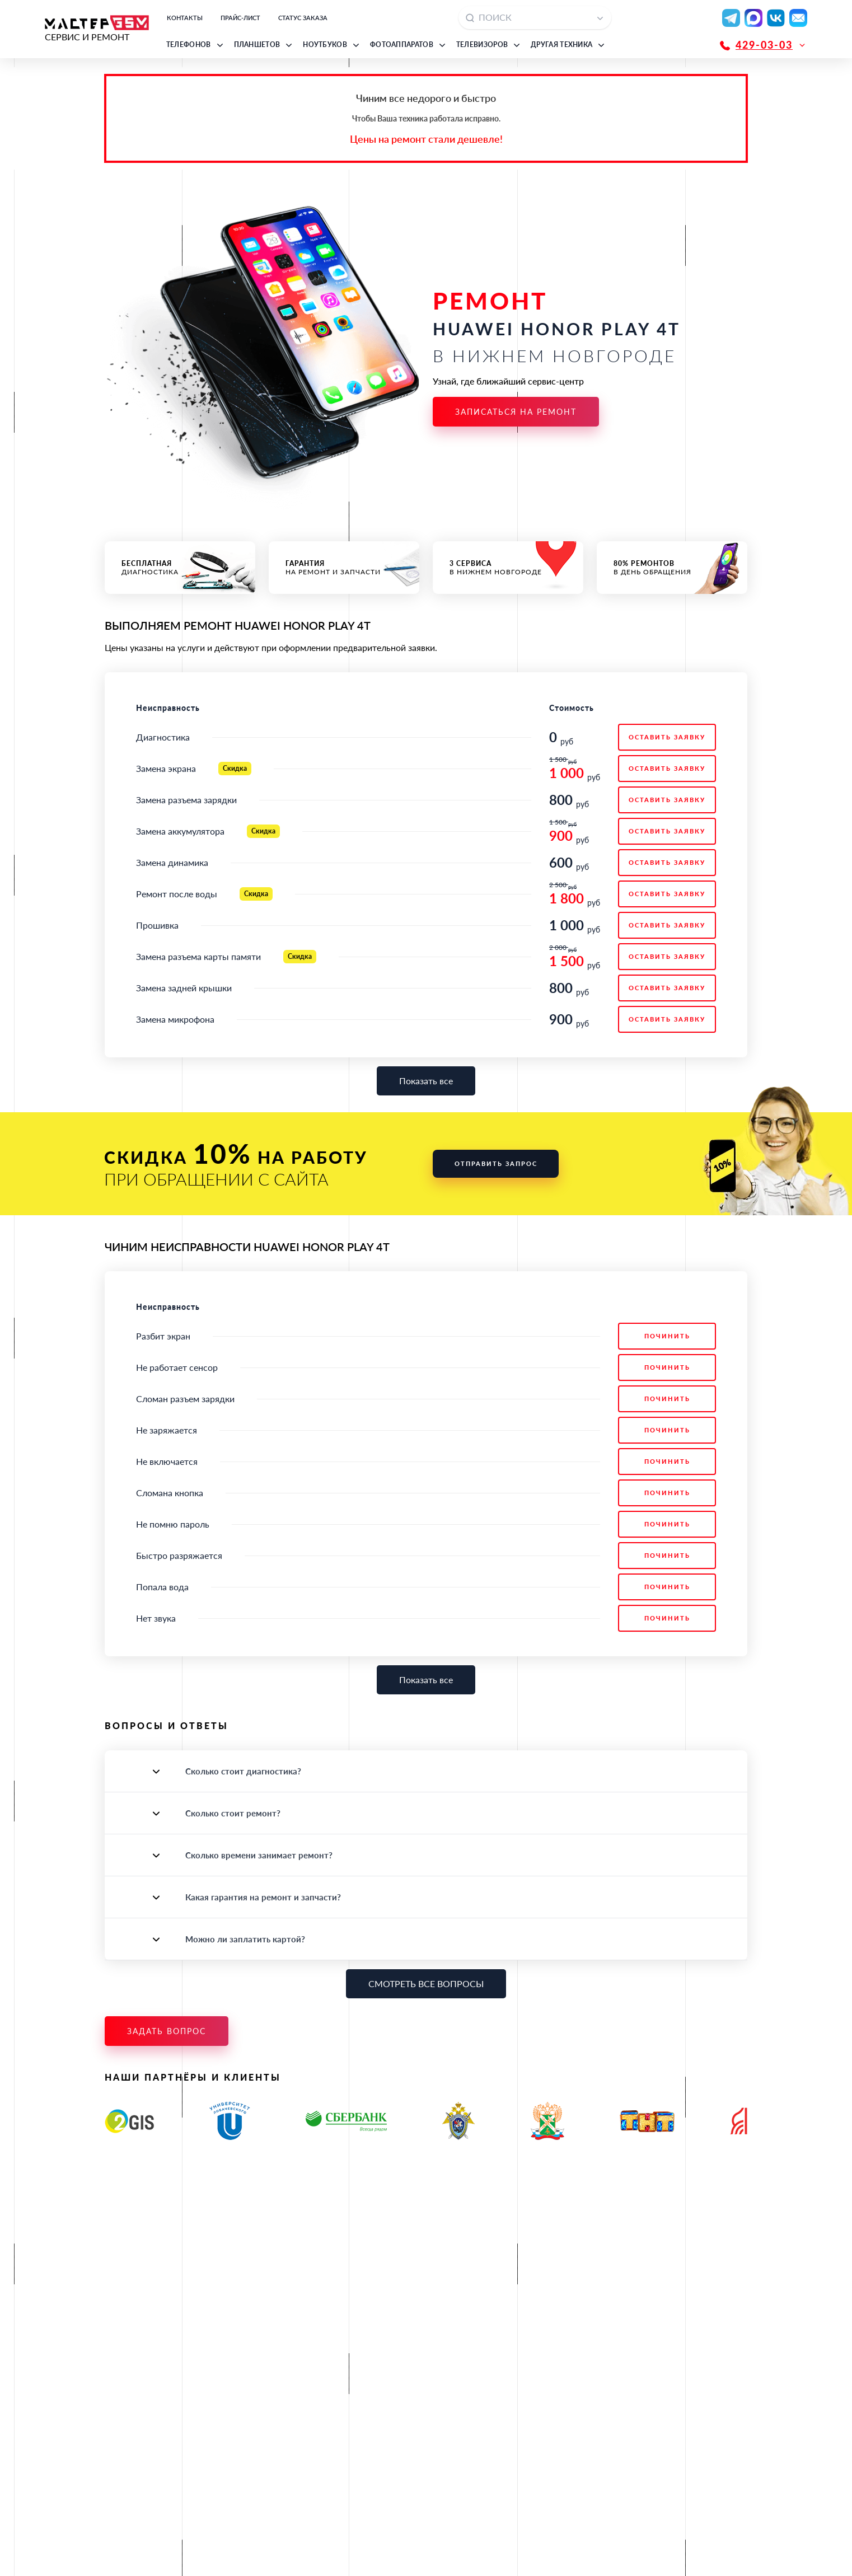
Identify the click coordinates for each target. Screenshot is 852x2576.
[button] (196, 44)
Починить (667, 1335)
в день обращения (672, 567)
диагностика (179, 567)
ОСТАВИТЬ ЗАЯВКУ (667, 737)
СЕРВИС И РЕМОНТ (97, 28)
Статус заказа (302, 17)
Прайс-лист (240, 17)
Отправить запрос (496, 1163)
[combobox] (534, 17)
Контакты (185, 17)
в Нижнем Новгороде (508, 567)
